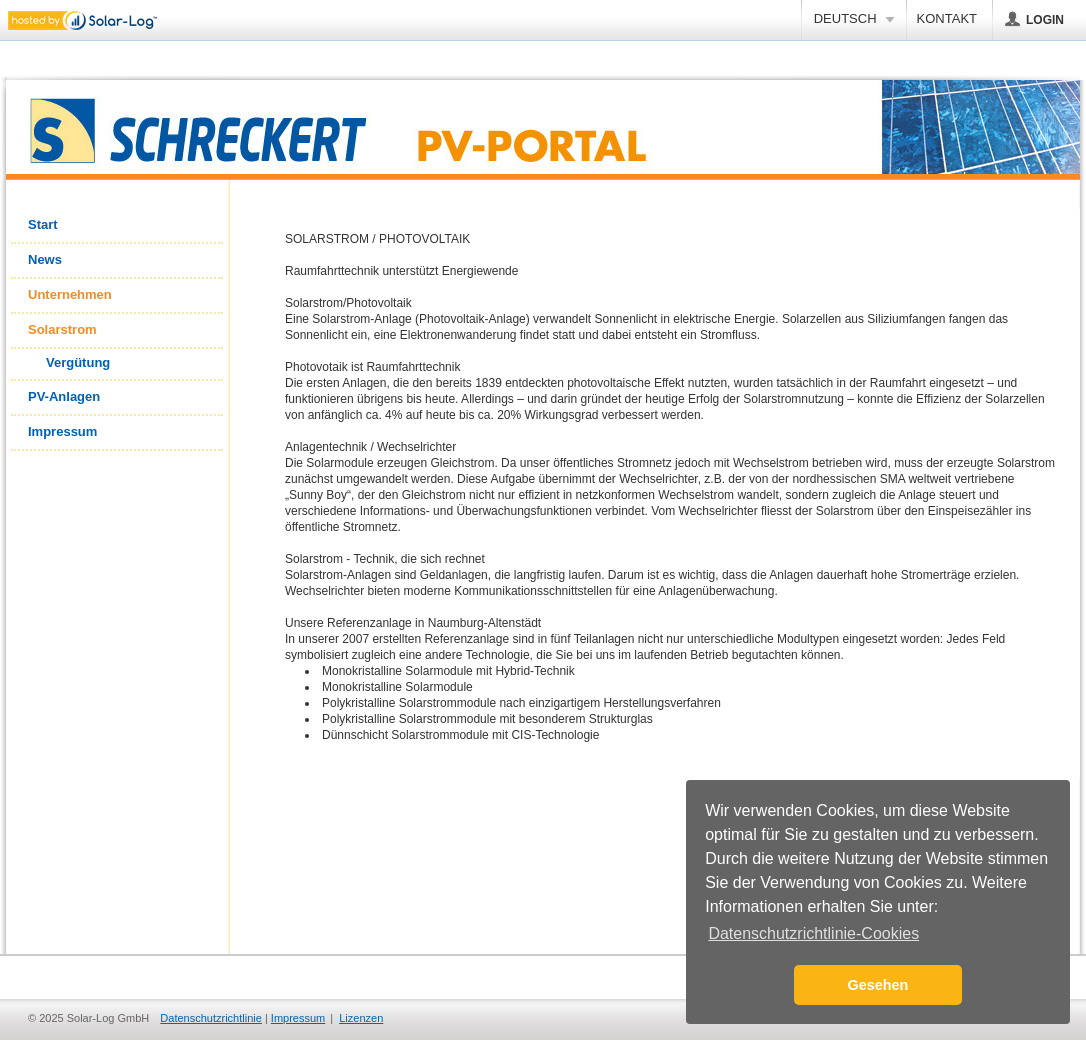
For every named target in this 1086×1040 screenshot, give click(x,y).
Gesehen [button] (878, 985)
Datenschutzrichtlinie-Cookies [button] (813, 933)
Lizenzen (361, 1018)
